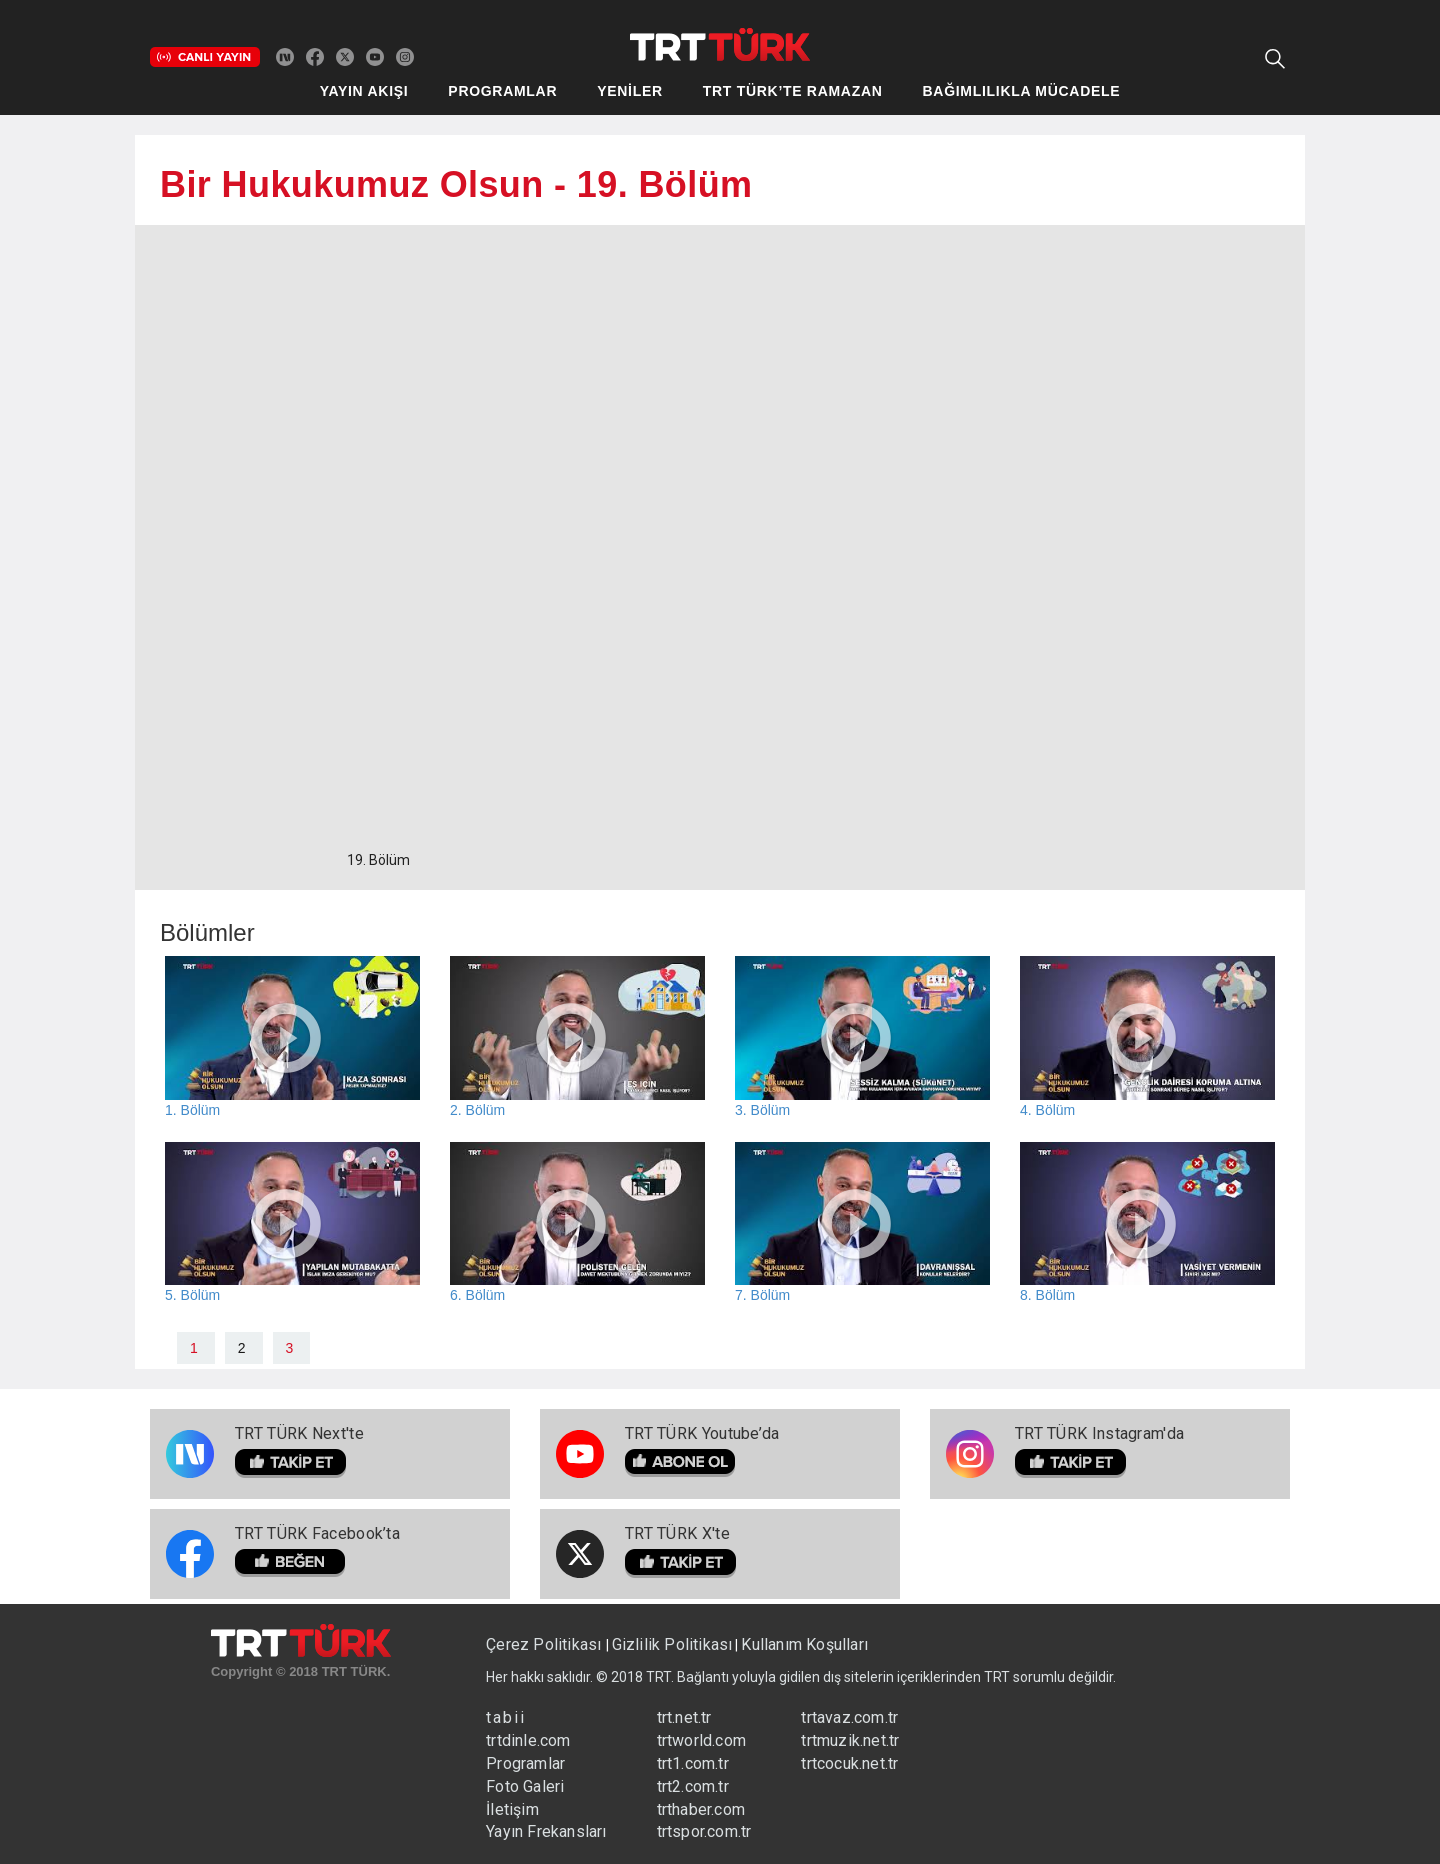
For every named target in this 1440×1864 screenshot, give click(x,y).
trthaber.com (701, 1809)
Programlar (525, 1763)
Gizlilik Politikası (672, 1644)
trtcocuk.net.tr (849, 1763)
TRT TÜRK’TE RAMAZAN (793, 91)
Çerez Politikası (545, 1644)
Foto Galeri (525, 1786)
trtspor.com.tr (704, 1831)
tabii (506, 1717)
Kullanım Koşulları (804, 1644)
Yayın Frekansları (546, 1831)
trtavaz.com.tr (849, 1717)
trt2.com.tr (693, 1786)
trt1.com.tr (693, 1763)
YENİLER (630, 91)
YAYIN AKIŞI (364, 91)
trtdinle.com (528, 1740)
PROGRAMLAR (502, 91)
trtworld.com (701, 1740)
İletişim (512, 1809)
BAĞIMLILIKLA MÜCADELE (1022, 91)
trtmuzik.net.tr (850, 1740)
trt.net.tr (684, 1717)
